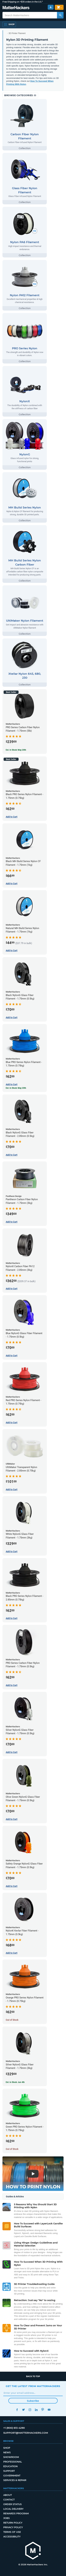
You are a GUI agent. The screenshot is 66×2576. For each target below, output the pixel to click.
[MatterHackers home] (33, 2551)
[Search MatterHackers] (60, 15)
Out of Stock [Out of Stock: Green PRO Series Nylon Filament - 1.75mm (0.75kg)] (12, 2149)
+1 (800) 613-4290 (14, 2427)
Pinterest (42, 2410)
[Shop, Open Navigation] (9, 24)
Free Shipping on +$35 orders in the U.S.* (22, 1)
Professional (12, 2461)
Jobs (6, 2518)
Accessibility (12, 2536)
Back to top (33, 2376)
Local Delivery (13, 2508)
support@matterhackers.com (25, 2432)
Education (10, 2466)
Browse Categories (20, 95)
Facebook (17, 2410)
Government (11, 2475)
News (7, 2452)
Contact (9, 2499)
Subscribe (33, 2400)
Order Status (12, 2504)
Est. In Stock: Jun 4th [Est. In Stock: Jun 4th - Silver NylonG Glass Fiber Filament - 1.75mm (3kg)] (15, 2082)
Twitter (23, 2410)
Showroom (11, 2457)
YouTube (49, 2410)
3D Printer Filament (17, 33)
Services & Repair (14, 2480)
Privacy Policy (13, 2527)
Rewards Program (16, 2513)
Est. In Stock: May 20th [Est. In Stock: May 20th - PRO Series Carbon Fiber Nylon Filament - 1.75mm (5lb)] (16, 750)
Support (9, 2470)
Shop (6, 2447)
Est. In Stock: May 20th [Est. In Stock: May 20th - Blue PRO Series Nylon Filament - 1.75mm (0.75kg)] (16, 1088)
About (7, 2495)
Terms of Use (12, 2531)
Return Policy (12, 2522)
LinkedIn (36, 2410)
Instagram (30, 2410)
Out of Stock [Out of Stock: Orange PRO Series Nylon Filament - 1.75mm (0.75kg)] (12, 2020)
